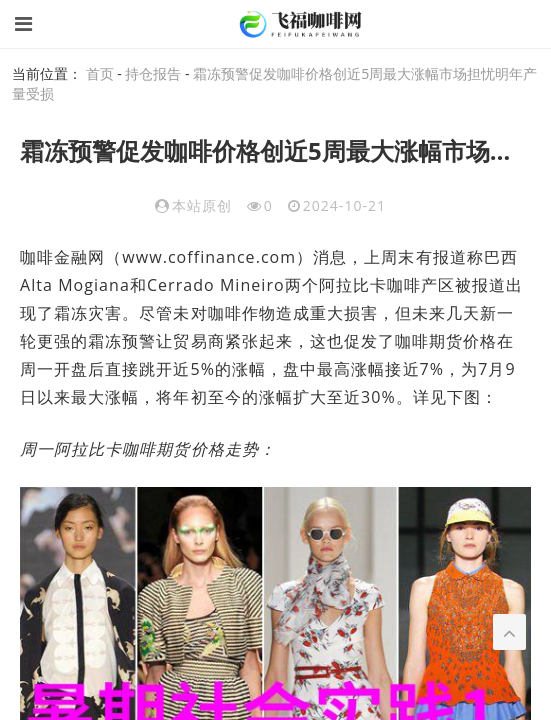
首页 (100, 73)
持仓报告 (153, 73)
